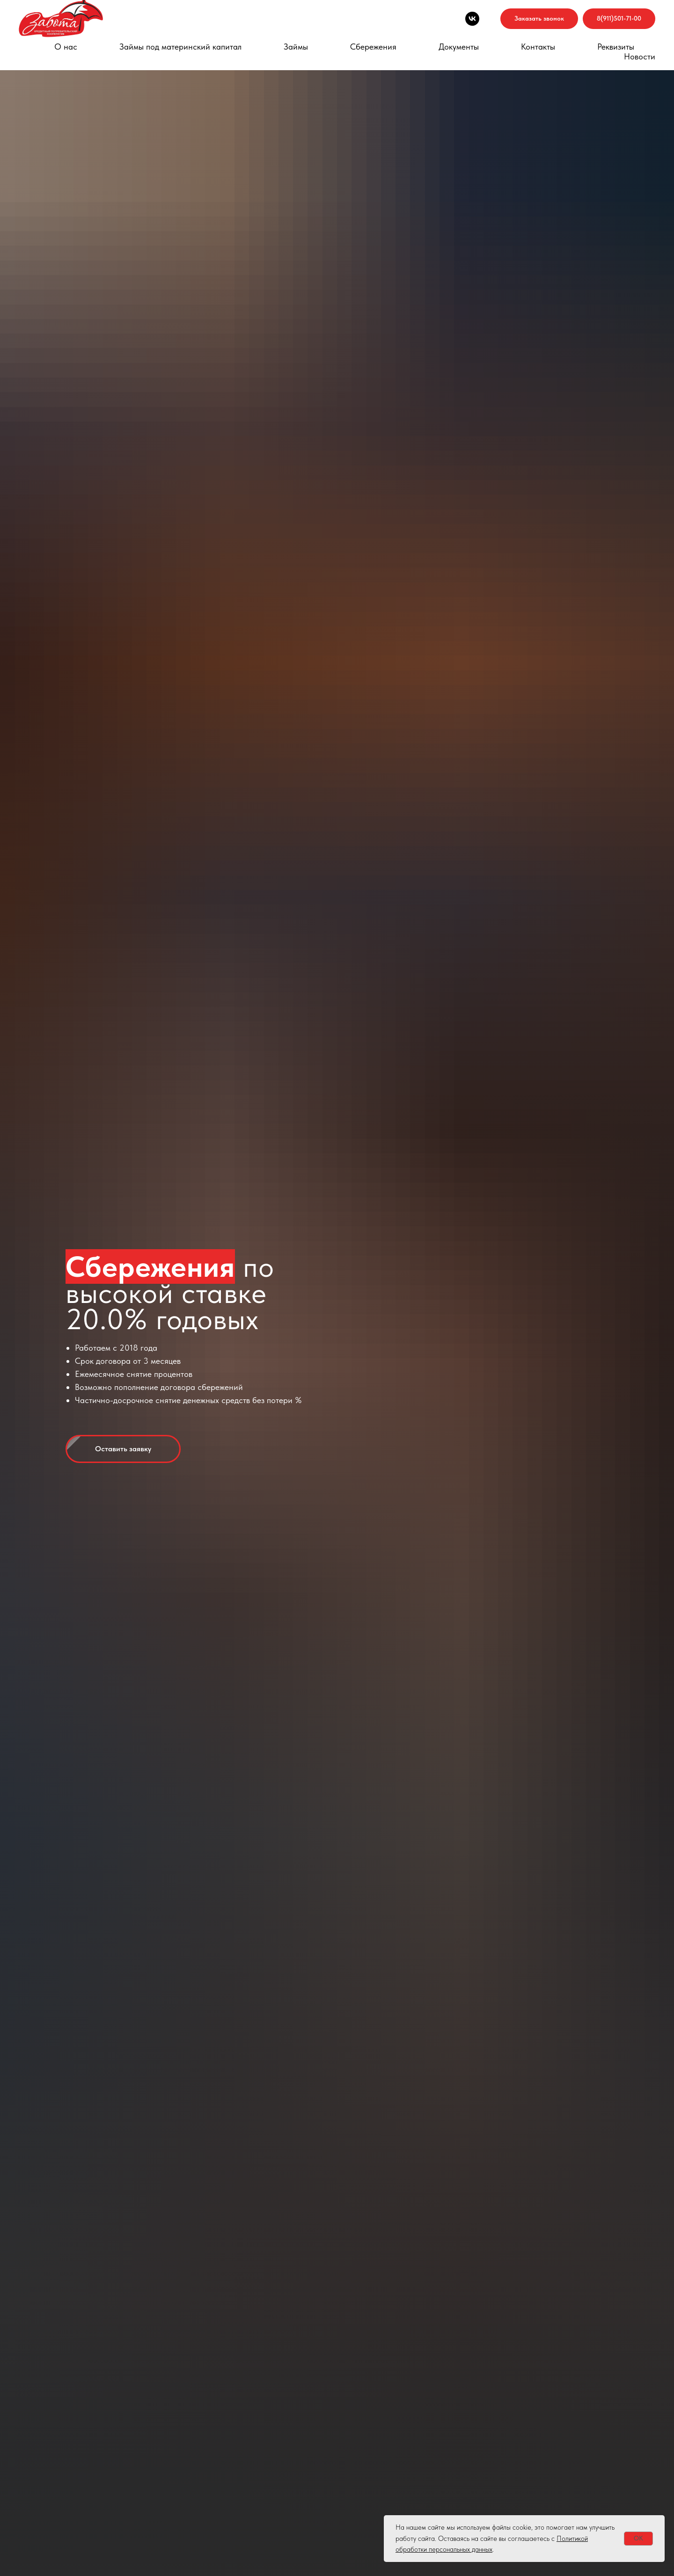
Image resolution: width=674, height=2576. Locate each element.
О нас (65, 46)
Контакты (538, 46)
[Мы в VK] (472, 19)
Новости (639, 56)
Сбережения (373, 46)
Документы (459, 46)
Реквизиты (615, 46)
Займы (296, 46)
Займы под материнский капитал (180, 46)
